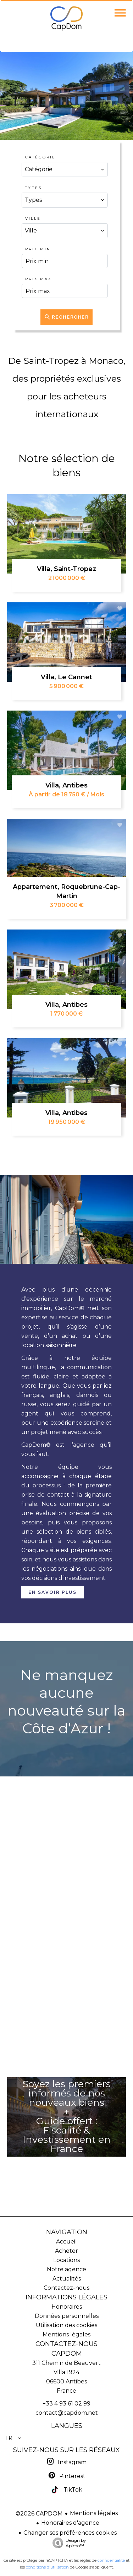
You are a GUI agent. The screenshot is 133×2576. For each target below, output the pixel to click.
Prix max (38, 279)
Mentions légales (94, 2513)
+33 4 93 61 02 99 (66, 2403)
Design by (67, 2543)
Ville (33, 218)
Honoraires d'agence (70, 2522)
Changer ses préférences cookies (70, 2532)
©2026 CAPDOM (39, 2513)
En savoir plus (52, 1592)
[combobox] (65, 169)
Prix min (38, 249)
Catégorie (40, 157)
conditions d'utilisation (47, 2567)
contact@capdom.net (66, 2412)
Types (33, 187)
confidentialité (111, 2560)
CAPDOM (66, 2353)
